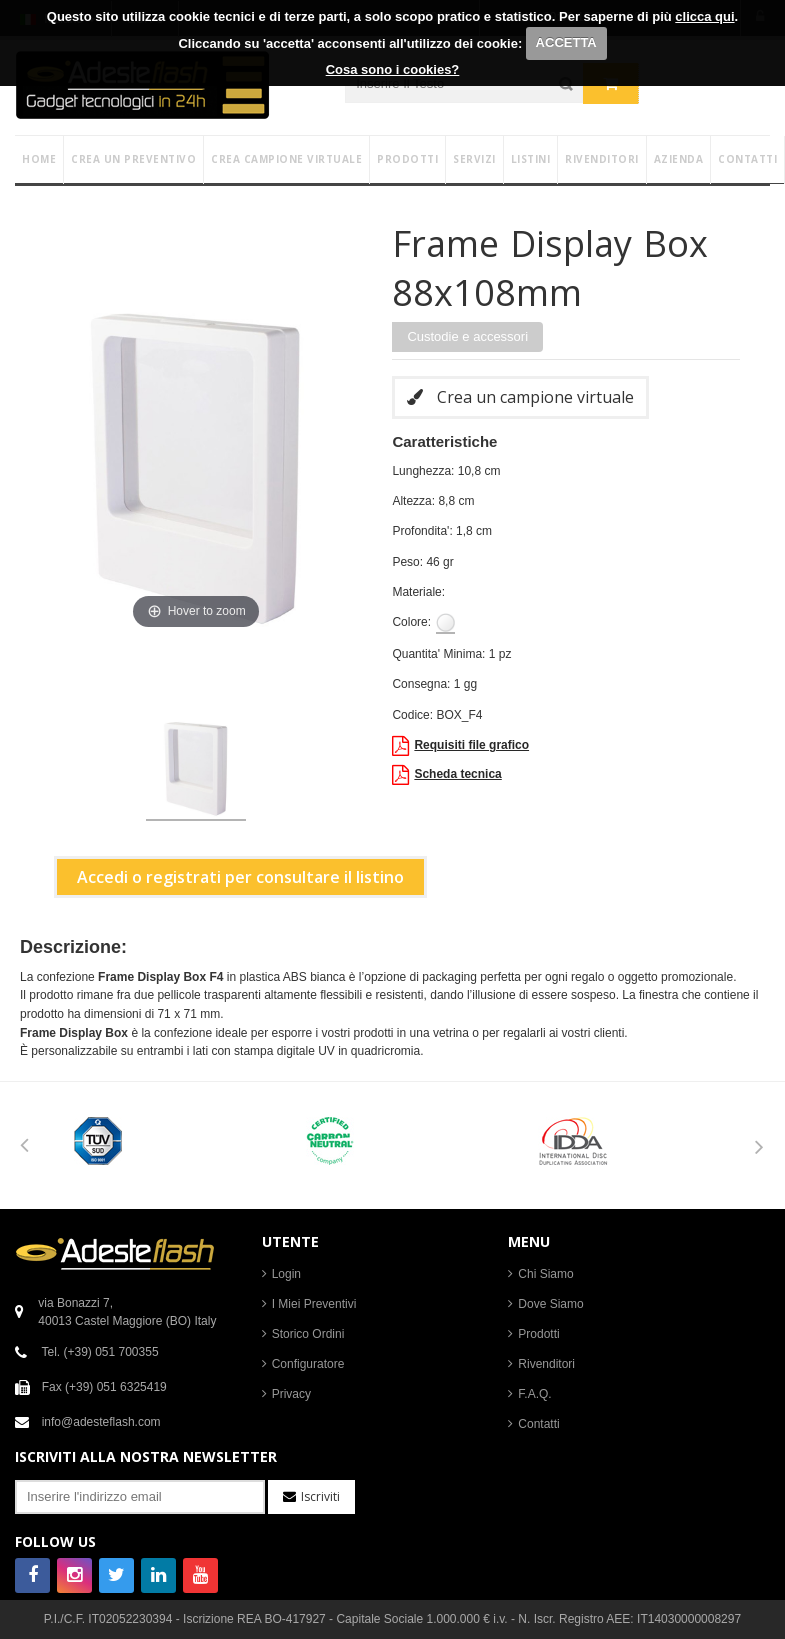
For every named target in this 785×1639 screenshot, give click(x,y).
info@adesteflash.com (101, 1422)
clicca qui (704, 16)
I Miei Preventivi (314, 1304)
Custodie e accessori (467, 336)
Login (286, 1274)
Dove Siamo (550, 1304)
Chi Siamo (545, 1274)
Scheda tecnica (446, 775)
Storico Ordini (308, 1334)
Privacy (291, 1394)
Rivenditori (546, 1364)
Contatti (538, 1424)
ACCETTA (566, 42)
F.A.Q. (534, 1394)
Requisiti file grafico (460, 746)
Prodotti (538, 1334)
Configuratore (308, 1364)
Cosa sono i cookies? (393, 69)
